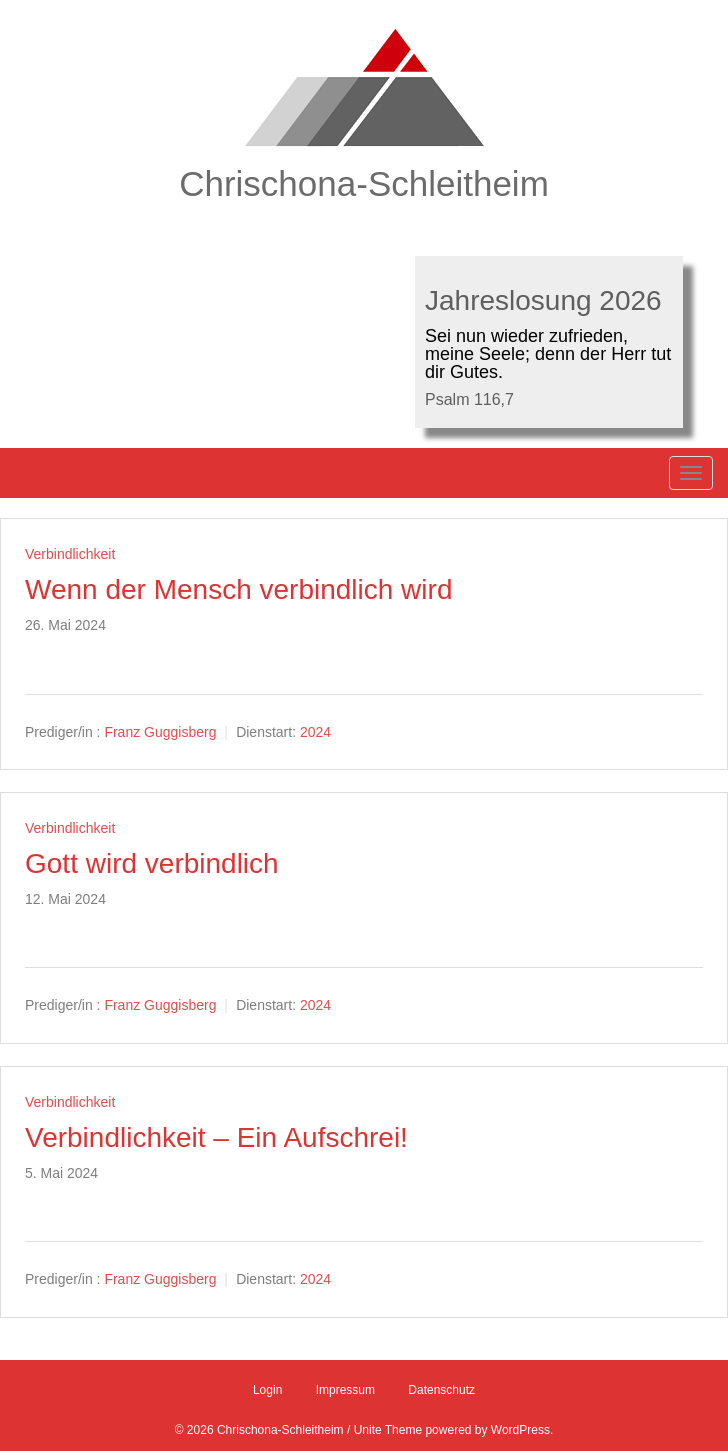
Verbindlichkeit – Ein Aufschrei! (216, 1137)
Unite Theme (388, 1430)
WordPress (520, 1430)
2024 (315, 732)
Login (267, 1390)
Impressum (345, 1390)
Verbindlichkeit (70, 554)
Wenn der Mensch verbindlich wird (238, 589)
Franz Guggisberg (160, 732)
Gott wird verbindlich (152, 863)
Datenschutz (441, 1390)
